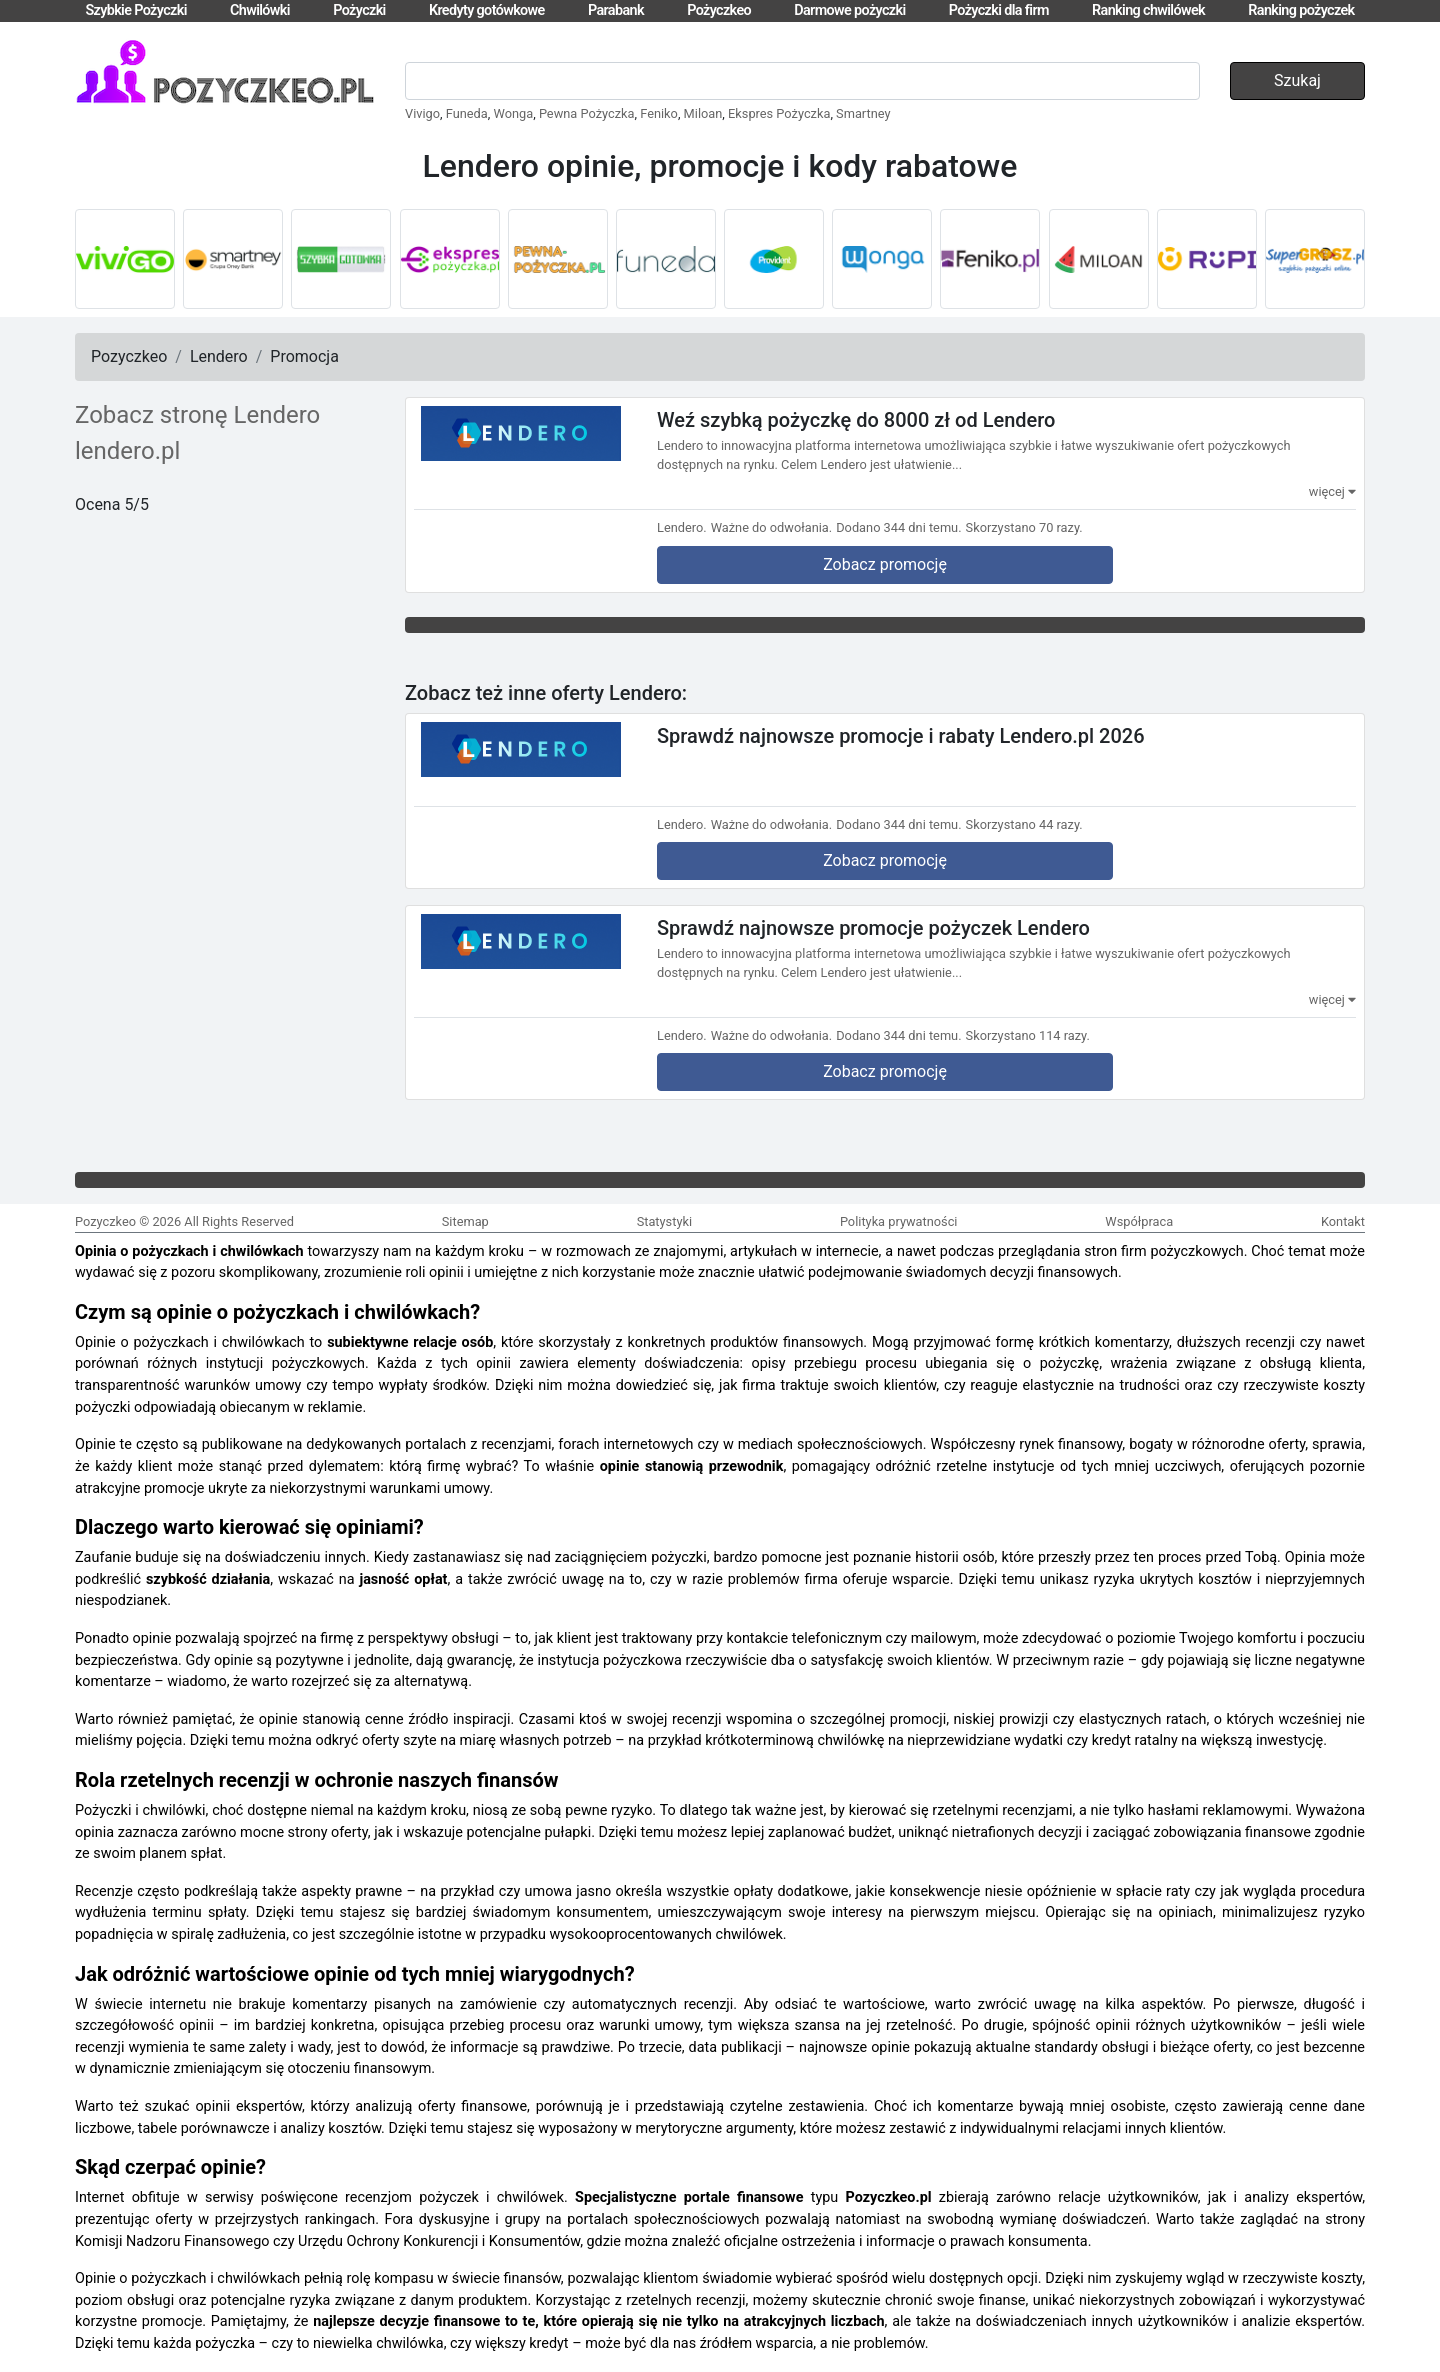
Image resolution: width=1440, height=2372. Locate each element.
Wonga (514, 113)
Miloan (703, 113)
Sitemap (465, 1221)
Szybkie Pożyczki (135, 10)
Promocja (304, 356)
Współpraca (1139, 1221)
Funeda (467, 113)
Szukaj (1297, 80)
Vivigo (422, 113)
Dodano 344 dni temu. (898, 527)
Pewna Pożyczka (587, 113)
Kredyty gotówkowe (487, 10)
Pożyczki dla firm (999, 10)
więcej (1332, 491)
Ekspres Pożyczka (779, 113)
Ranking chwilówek (1148, 10)
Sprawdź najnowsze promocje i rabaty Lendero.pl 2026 (901, 735)
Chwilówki (260, 10)
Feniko (659, 113)
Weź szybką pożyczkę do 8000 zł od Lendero (856, 420)
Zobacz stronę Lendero (197, 415)
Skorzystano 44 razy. (1024, 824)
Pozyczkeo (129, 356)
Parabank (616, 10)
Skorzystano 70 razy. (1024, 527)
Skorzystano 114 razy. (1028, 1035)
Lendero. (682, 527)
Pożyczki (359, 10)
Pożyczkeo (719, 10)
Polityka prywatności (899, 1221)
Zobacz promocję (885, 564)
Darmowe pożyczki (849, 10)
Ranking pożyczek (1301, 10)
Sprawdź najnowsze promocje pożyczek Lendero (873, 928)
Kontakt (1343, 1221)
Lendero (219, 356)
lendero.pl (127, 451)
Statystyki (664, 1221)
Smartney (863, 113)
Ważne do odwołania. (772, 527)
